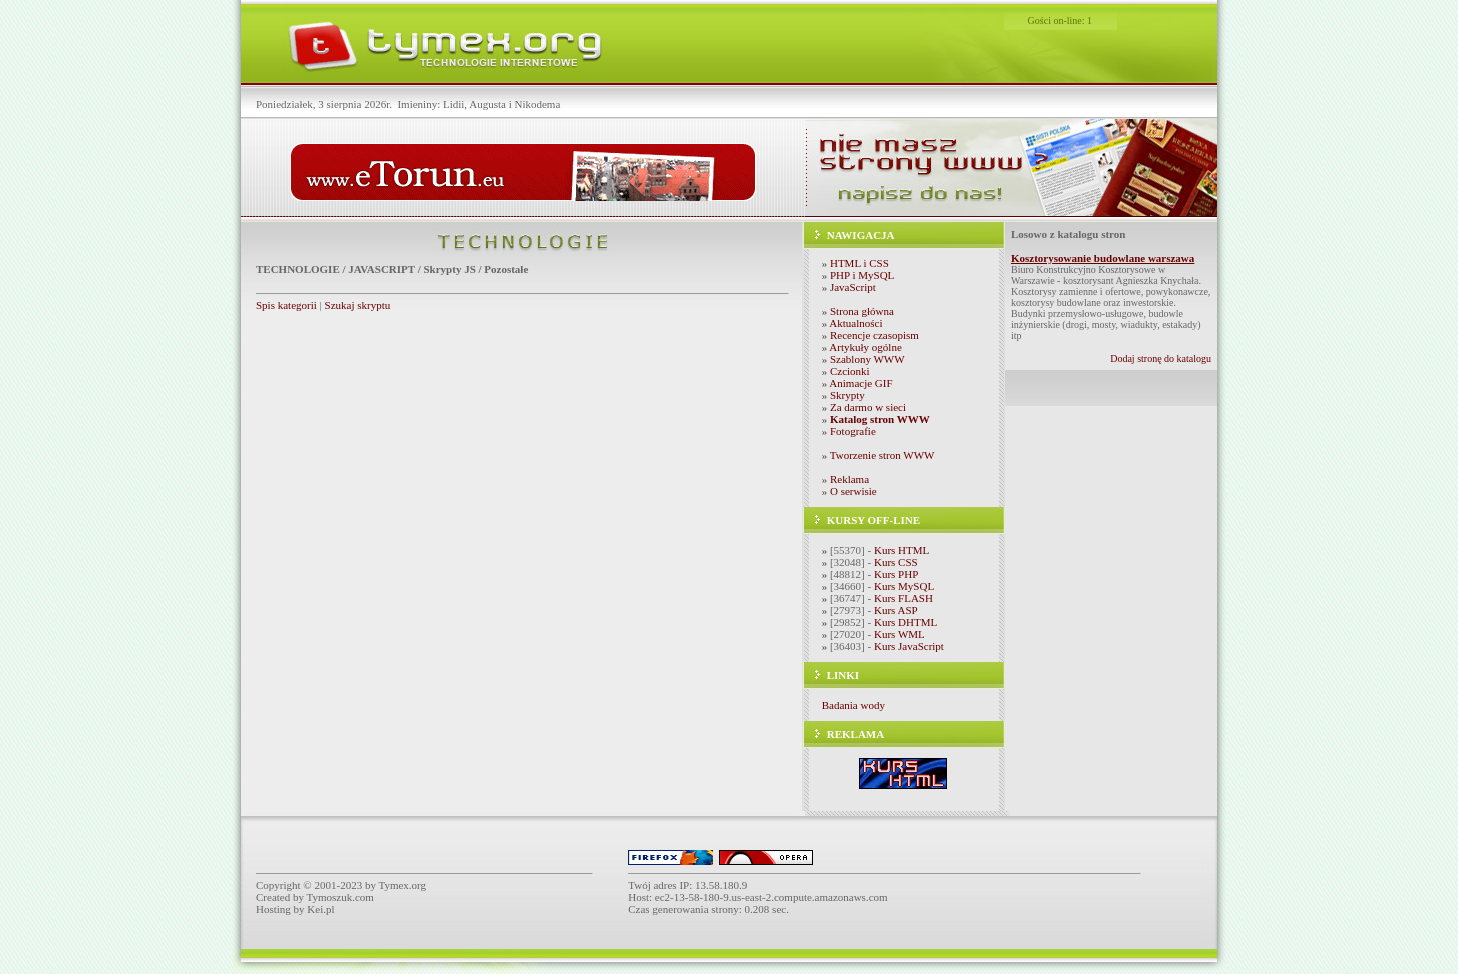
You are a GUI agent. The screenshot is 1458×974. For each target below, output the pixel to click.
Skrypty (847, 395)
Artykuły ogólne (865, 347)
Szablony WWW (867, 359)
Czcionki (850, 371)
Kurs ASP (896, 610)
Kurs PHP (896, 574)
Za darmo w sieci (868, 407)
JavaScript (853, 287)
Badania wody (853, 705)
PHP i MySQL (862, 275)
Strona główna (862, 311)
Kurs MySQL (904, 586)
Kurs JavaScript (909, 646)
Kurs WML (899, 634)
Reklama (849, 479)
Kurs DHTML (905, 622)
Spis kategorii (286, 305)
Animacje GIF (860, 383)
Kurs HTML (901, 550)
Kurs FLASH (903, 598)
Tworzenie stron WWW (882, 455)
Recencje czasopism (874, 335)
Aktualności (855, 323)
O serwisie (853, 491)
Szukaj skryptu (358, 305)
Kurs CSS (896, 562)
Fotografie (853, 431)
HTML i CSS (859, 263)
